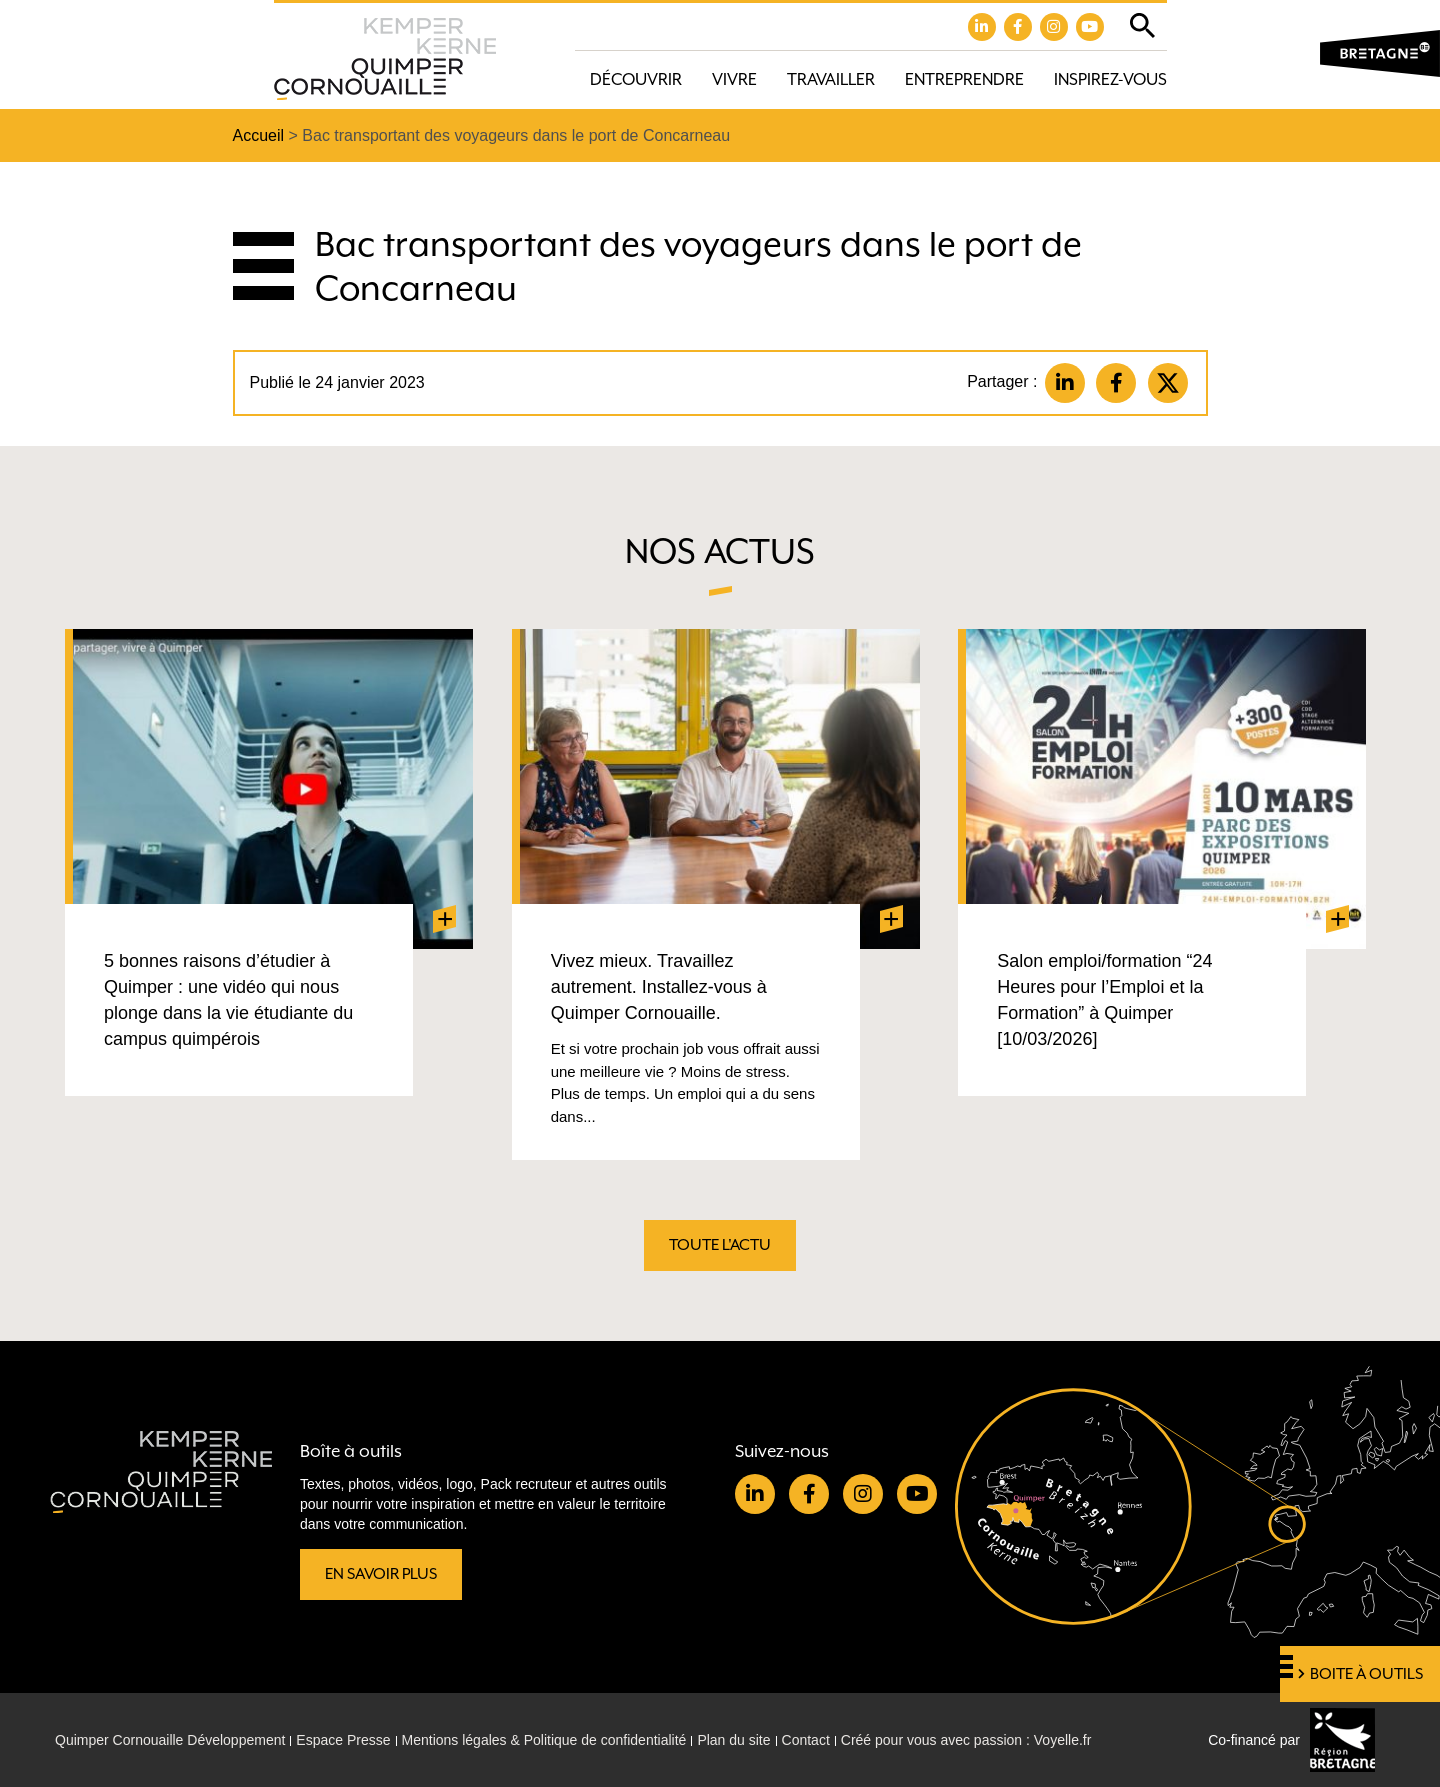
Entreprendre (964, 79)
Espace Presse (343, 1740)
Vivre (734, 79)
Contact (806, 1740)
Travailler (831, 79)
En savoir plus (381, 1574)
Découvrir (636, 79)
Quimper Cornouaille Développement (170, 1740)
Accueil (259, 135)
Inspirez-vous (1110, 79)
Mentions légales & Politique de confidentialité (544, 1740)
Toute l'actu (720, 1245)
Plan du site (733, 1740)
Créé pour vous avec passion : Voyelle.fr (966, 1740)
